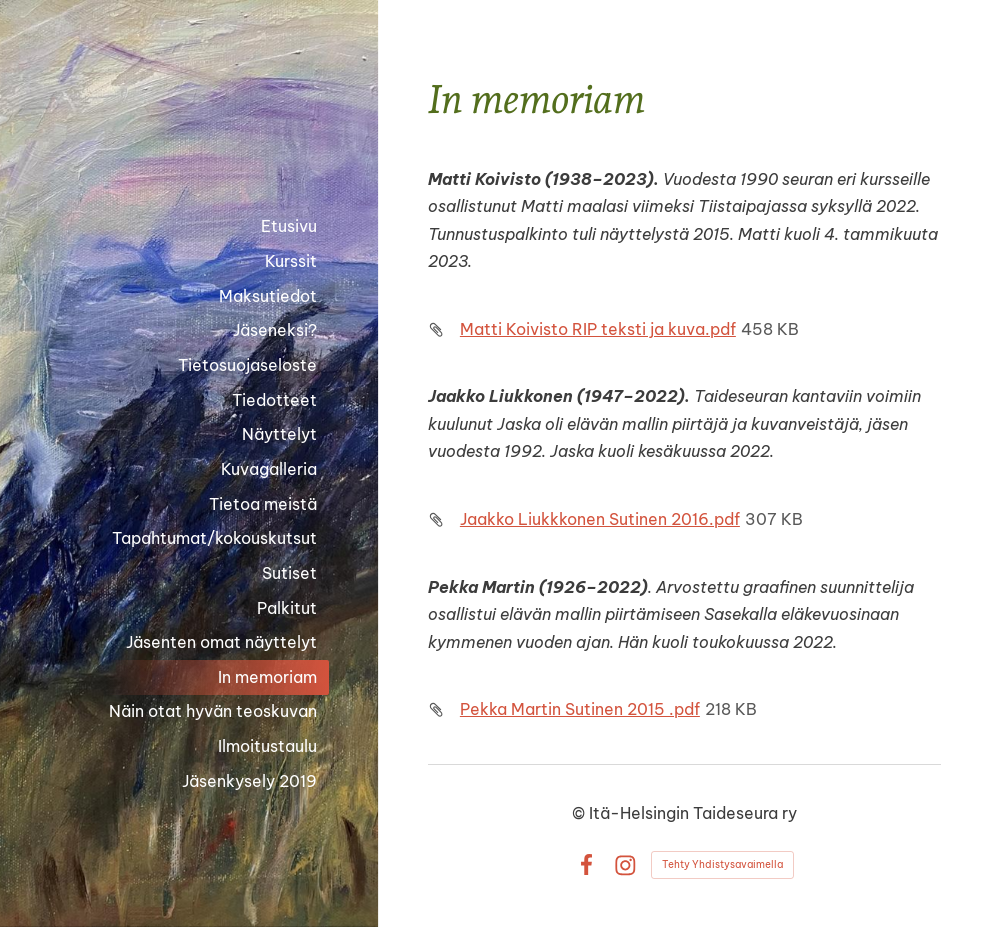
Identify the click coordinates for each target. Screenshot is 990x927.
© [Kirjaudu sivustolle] (580, 813)
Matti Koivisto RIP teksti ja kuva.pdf (598, 329)
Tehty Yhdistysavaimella (722, 864)
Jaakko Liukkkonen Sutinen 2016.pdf (600, 519)
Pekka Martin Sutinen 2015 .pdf (580, 709)
